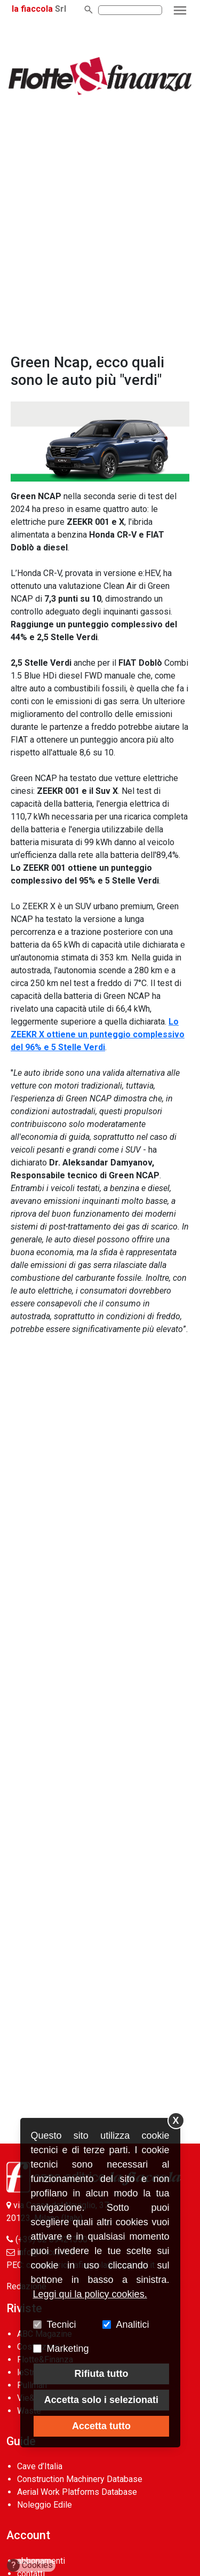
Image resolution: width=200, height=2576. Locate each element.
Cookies (30, 2565)
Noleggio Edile (44, 2505)
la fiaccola (32, 9)
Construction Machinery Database (79, 2479)
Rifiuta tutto (101, 2373)
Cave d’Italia (39, 2466)
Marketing (68, 2348)
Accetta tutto (101, 2426)
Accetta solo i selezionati (101, 2399)
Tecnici (61, 2324)
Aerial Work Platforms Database (77, 2492)
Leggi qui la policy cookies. (90, 2294)
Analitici (132, 2324)
